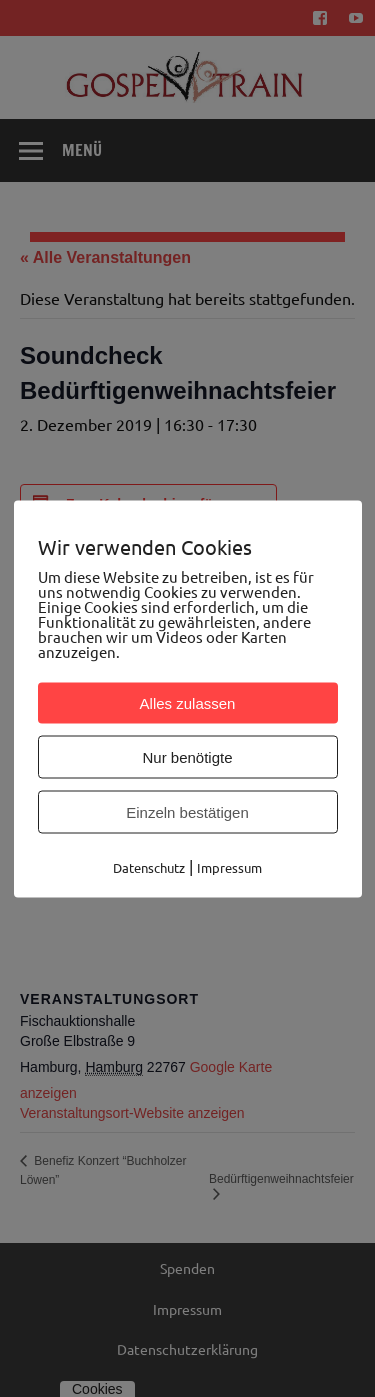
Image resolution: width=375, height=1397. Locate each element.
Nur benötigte (187, 756)
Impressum (229, 866)
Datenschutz (149, 866)
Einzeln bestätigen (187, 811)
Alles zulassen (188, 702)
